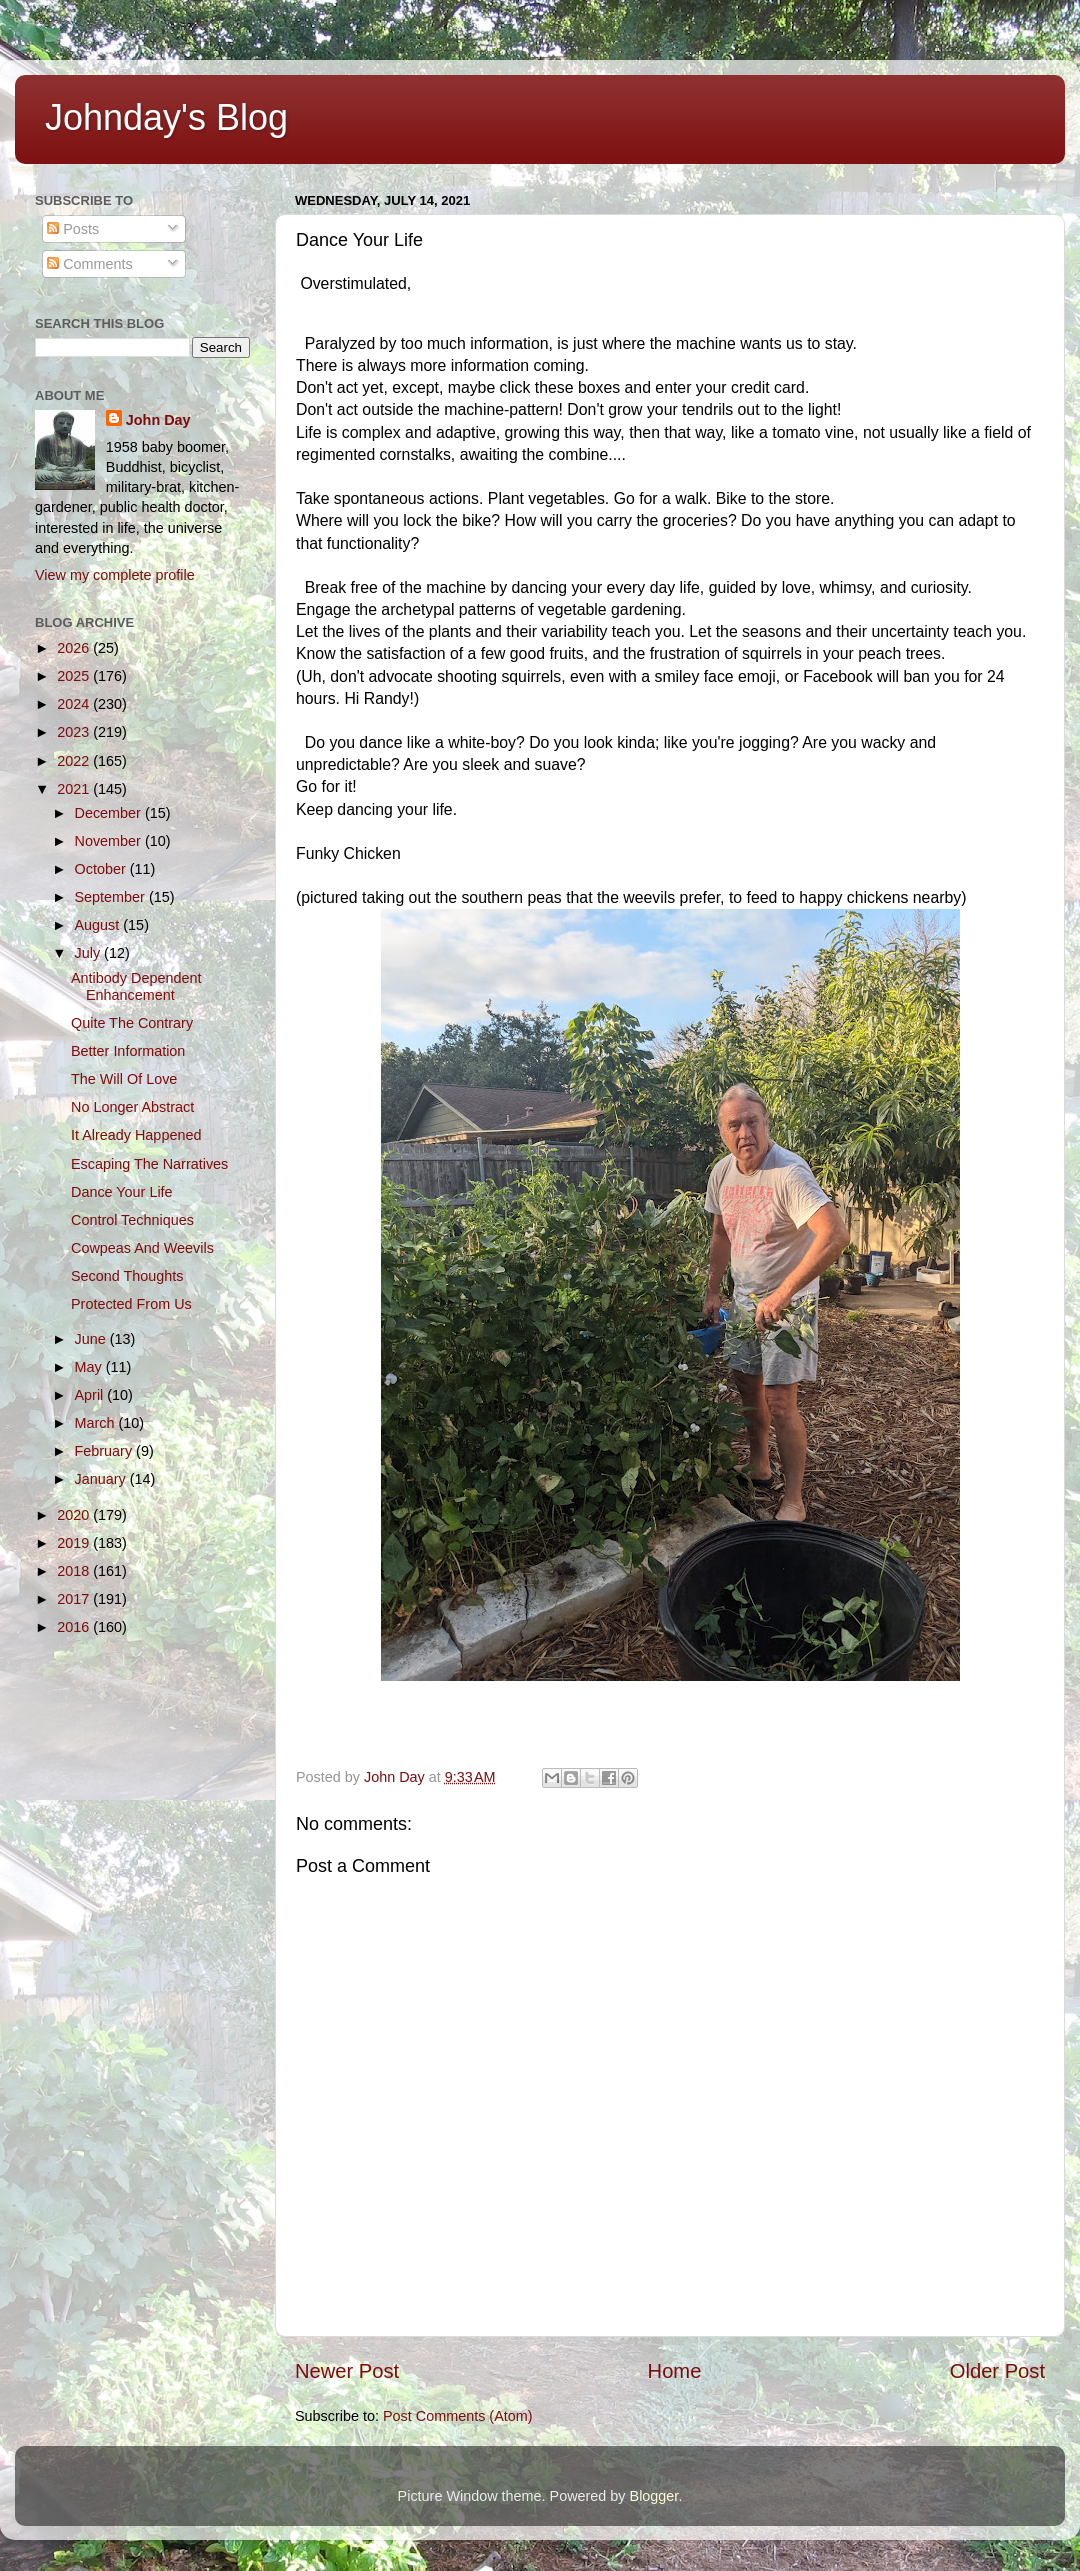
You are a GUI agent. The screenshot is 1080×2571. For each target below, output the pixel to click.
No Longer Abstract (132, 1107)
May (90, 1367)
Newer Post (347, 2371)
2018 (75, 1571)
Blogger (654, 2496)
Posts (73, 229)
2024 (75, 704)
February (106, 1451)
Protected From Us (131, 1304)
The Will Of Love (124, 1079)
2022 (75, 761)
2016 (75, 1627)
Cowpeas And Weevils (142, 1248)
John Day (158, 420)
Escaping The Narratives (149, 1164)
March (97, 1423)
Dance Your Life (122, 1192)
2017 (75, 1599)
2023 (75, 732)
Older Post (997, 2371)
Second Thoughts (127, 1276)
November (110, 841)
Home (675, 2371)
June (92, 1339)
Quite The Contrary (132, 1023)
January (102, 1479)
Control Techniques (132, 1220)
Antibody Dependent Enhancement (136, 986)
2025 (75, 676)
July (90, 953)
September (112, 897)
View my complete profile (115, 575)
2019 (75, 1543)
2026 (75, 648)
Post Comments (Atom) (458, 2416)
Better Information (128, 1051)
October (102, 869)
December (110, 813)
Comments (90, 264)
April (91, 1395)
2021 (75, 789)
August (99, 925)
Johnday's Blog (166, 117)
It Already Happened (136, 1135)
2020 (75, 1515)
